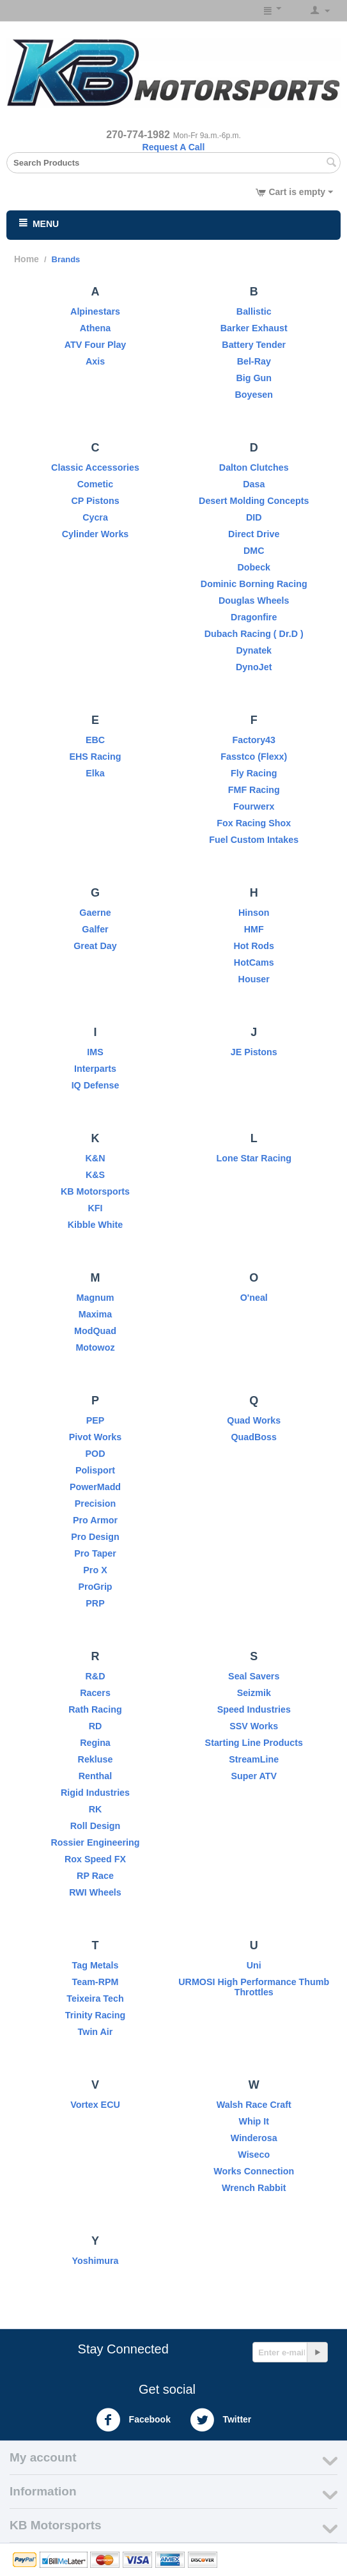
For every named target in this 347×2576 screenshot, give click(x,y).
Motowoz (94, 1347)
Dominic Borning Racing (254, 584)
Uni (254, 1965)
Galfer (95, 929)
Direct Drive (253, 534)
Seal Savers (253, 1676)
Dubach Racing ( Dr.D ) (254, 634)
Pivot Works (95, 1437)
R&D (95, 1676)
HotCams (254, 962)
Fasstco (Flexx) (253, 756)
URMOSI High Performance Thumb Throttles (253, 1987)
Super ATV (254, 1776)
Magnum (95, 1297)
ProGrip (95, 1587)
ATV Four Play (96, 345)
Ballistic (254, 311)
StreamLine (254, 1759)
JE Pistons (254, 1052)
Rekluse (95, 1759)
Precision (95, 1503)
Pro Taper (95, 1553)
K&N (95, 1158)
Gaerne (95, 912)
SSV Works (253, 1726)
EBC (95, 740)
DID (254, 517)
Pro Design (95, 1537)
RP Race (95, 1876)
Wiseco (254, 2154)
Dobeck (253, 567)
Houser (254, 979)
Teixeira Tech (94, 1998)
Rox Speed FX (95, 1859)
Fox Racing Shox (254, 823)
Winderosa (254, 2138)
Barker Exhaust (254, 328)
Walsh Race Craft (254, 2105)
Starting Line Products (254, 1743)
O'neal (254, 1297)
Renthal (95, 1776)
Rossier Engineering (94, 1842)
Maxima (95, 1314)
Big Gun (254, 378)
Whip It (253, 2121)
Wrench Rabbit (254, 2188)
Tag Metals (95, 1965)
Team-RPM (95, 1982)
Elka (95, 773)
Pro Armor (95, 1520)
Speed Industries (254, 1709)
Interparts (95, 1069)
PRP (95, 1603)
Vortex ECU (95, 2105)
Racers (95, 1693)
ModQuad (95, 1331)
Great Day (95, 946)
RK (95, 1809)
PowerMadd (95, 1487)
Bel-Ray (254, 361)
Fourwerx (253, 806)
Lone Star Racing (253, 1158)
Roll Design (95, 1826)
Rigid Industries (95, 1792)
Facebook (133, 2420)
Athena (95, 328)
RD (95, 1726)
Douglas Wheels (254, 600)
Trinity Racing (95, 2015)
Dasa (254, 484)
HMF (254, 929)
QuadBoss (254, 1437)
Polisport (95, 1470)
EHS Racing (95, 756)
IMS (95, 1052)
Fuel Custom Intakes (253, 840)
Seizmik (254, 1693)
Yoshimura (95, 2261)
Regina (95, 1743)
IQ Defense (96, 1085)
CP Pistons (95, 501)
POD (95, 1454)
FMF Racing (254, 790)
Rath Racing (94, 1709)
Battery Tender (254, 345)
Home (26, 259)
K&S (95, 1175)
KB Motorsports (95, 1191)
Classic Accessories (95, 467)
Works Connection (253, 2171)
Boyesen (254, 394)
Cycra (95, 517)
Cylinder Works (95, 534)
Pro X (95, 1570)
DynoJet (254, 667)
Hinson (253, 912)
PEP (95, 1420)
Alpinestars (95, 311)
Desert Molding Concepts (254, 501)
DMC (254, 551)
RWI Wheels (95, 1892)
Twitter (221, 2420)
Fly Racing (254, 773)
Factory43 (253, 740)
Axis (95, 361)
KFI (95, 1208)
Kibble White (95, 1225)
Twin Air (95, 2032)
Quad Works (254, 1420)
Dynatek (254, 650)
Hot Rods (253, 946)
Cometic (95, 484)
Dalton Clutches (254, 467)
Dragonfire (254, 617)
